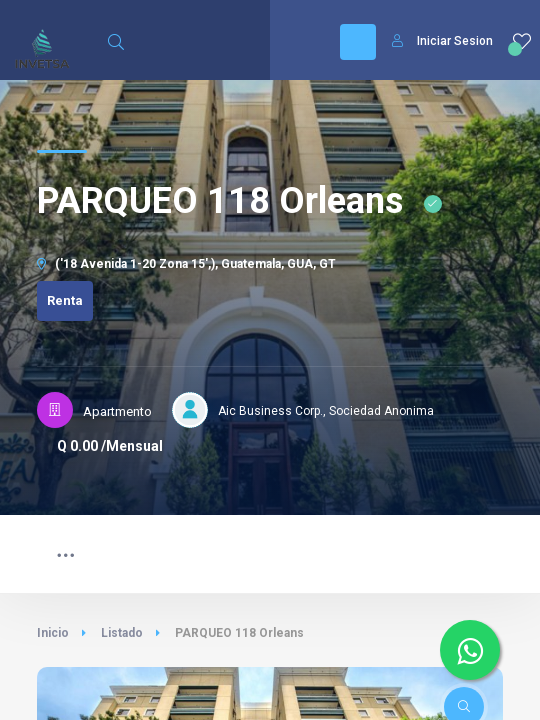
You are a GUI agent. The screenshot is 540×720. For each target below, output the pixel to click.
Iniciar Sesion (442, 41)
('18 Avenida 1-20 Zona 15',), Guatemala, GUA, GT (186, 264)
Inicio (53, 633)
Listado (122, 633)
